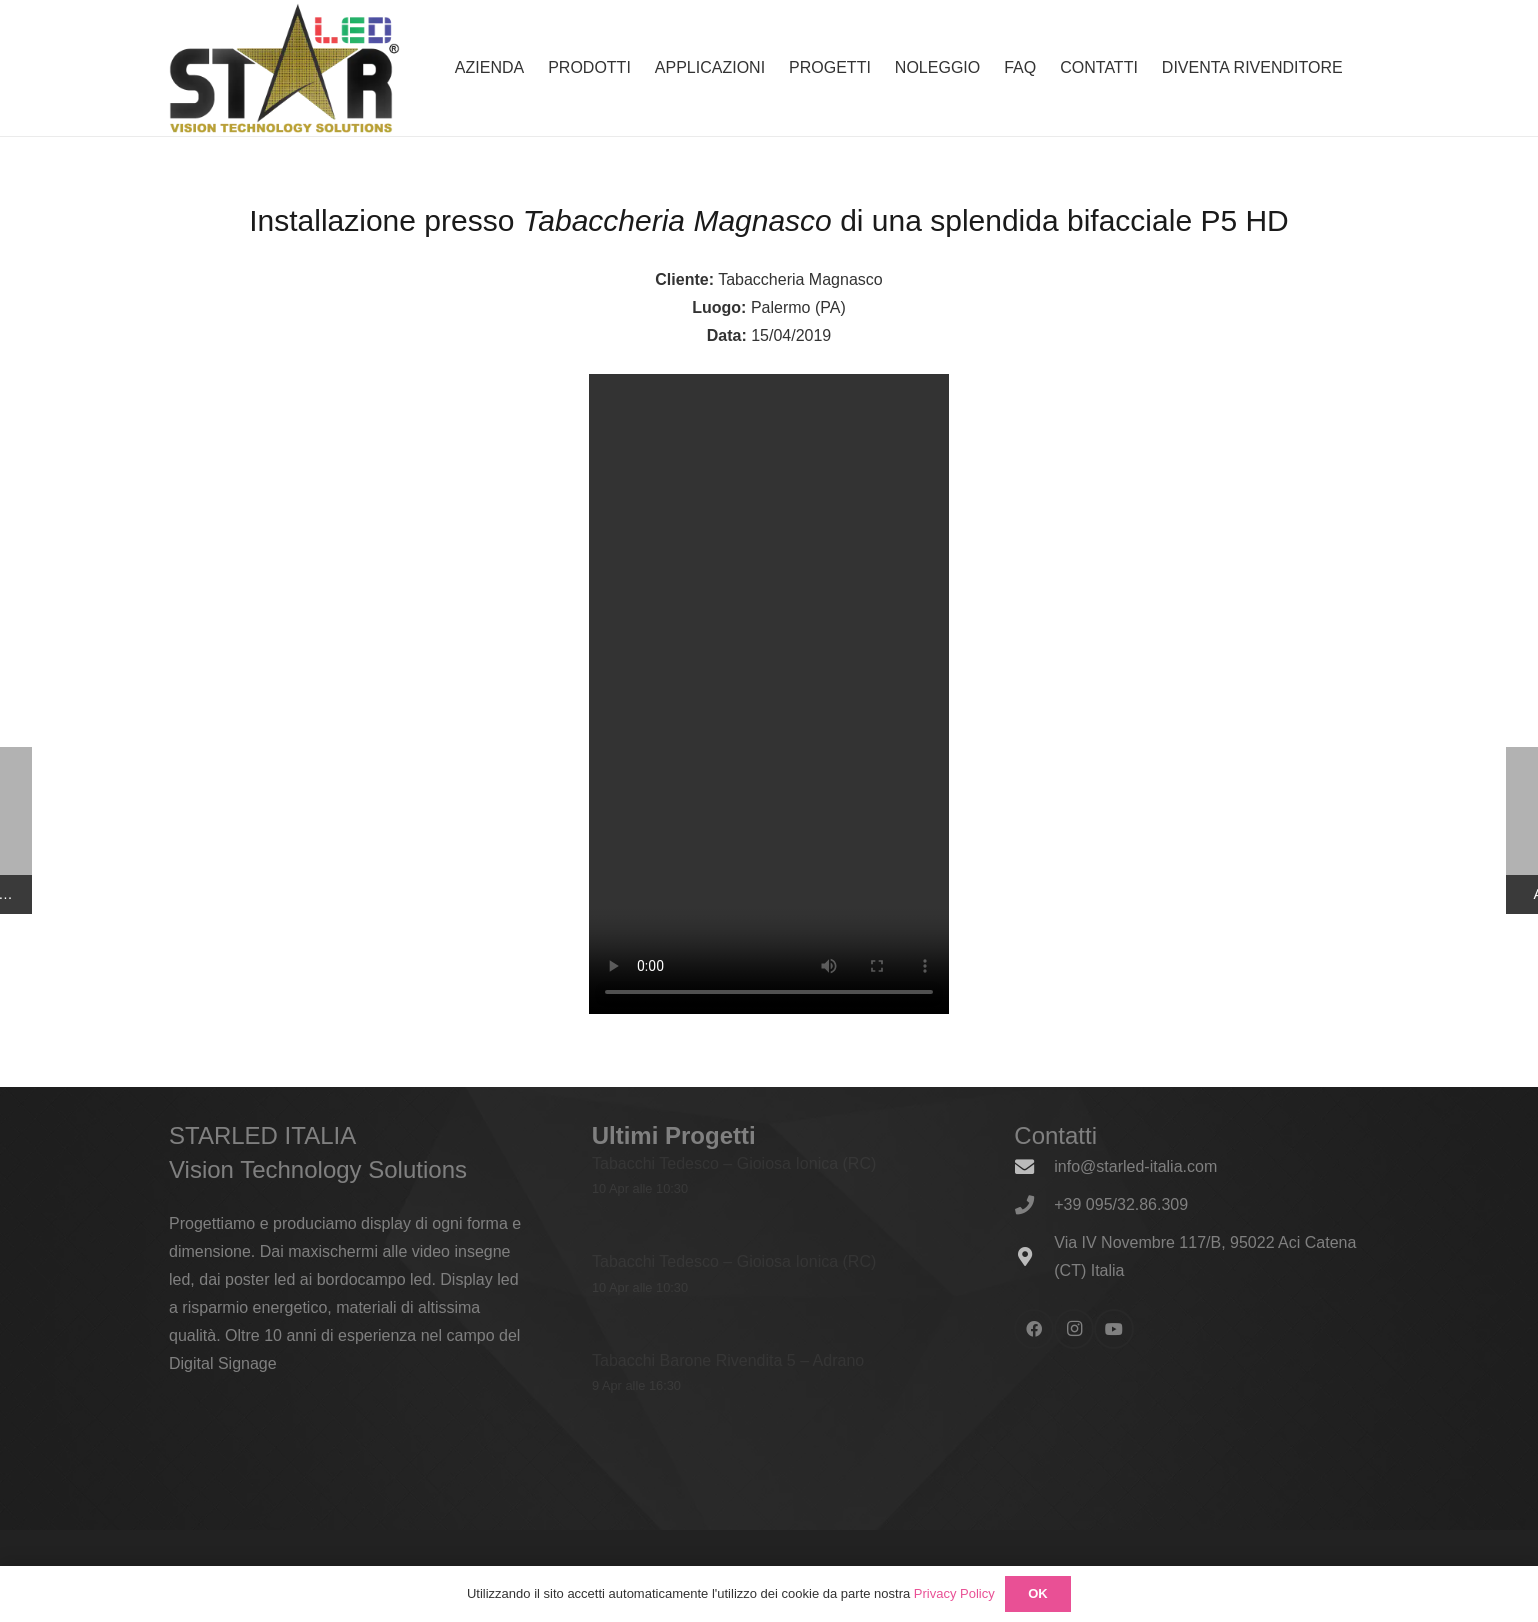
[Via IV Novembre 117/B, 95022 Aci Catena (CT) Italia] (1034, 1256)
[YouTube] (1114, 1329)
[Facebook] (1034, 1329)
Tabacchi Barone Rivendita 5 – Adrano (728, 1359)
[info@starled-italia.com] (1034, 1166)
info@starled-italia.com (1135, 1166)
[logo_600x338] (284, 68)
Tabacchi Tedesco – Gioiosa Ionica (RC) (734, 1163)
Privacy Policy (954, 1593)
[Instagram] (1074, 1329)
